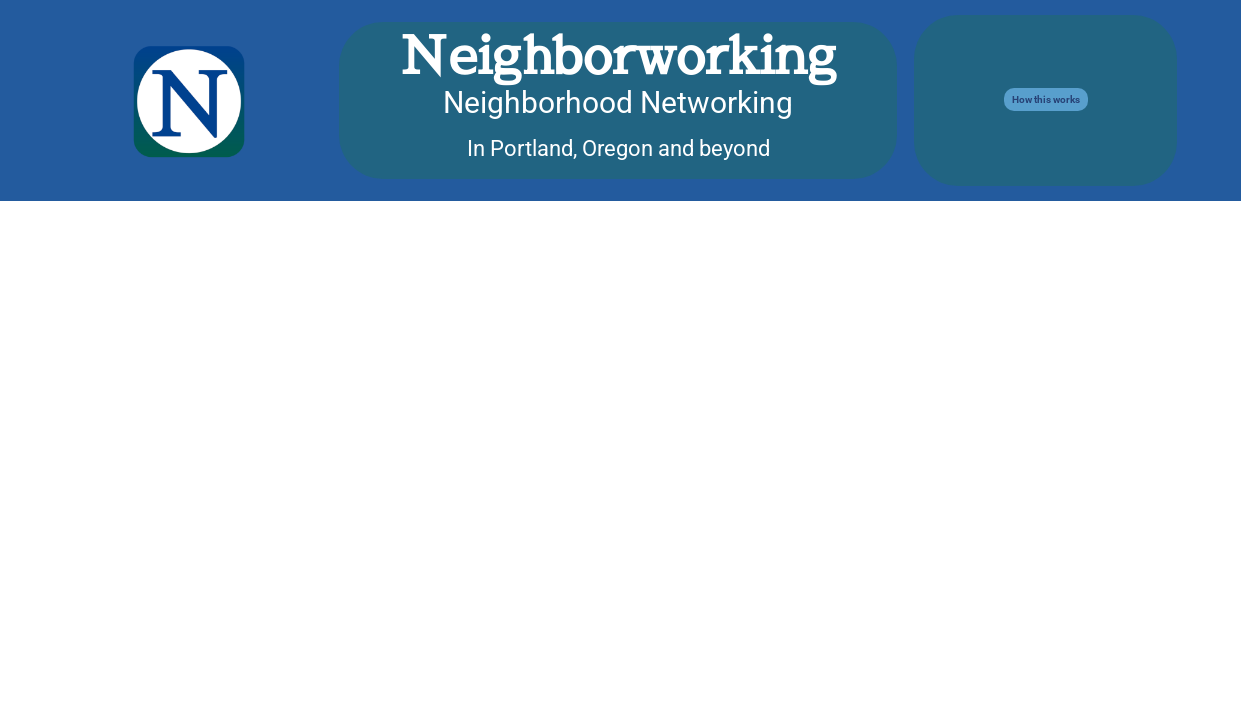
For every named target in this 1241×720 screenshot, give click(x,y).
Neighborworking (618, 54)
